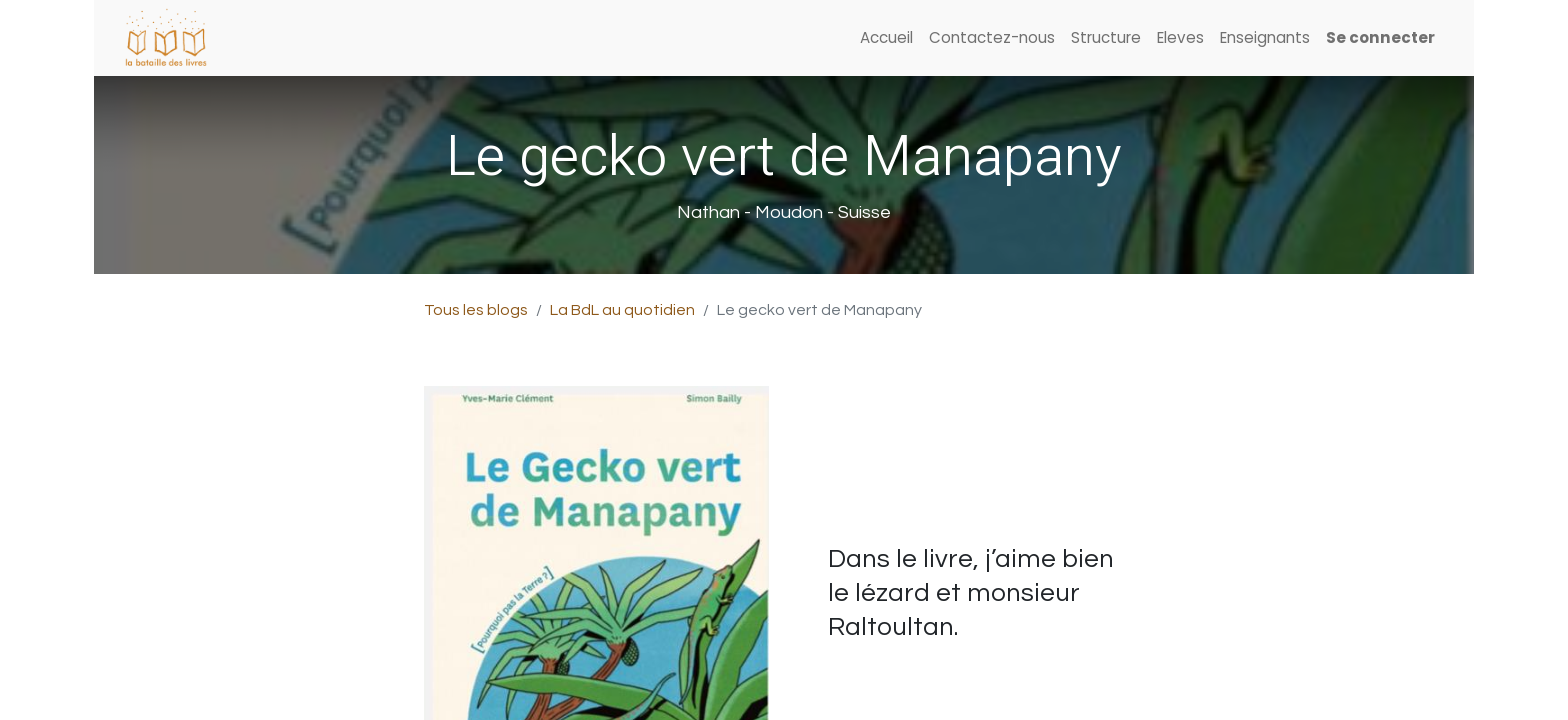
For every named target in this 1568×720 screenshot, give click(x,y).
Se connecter (1380, 37)
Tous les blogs (476, 310)
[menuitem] (886, 38)
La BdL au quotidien (622, 310)
